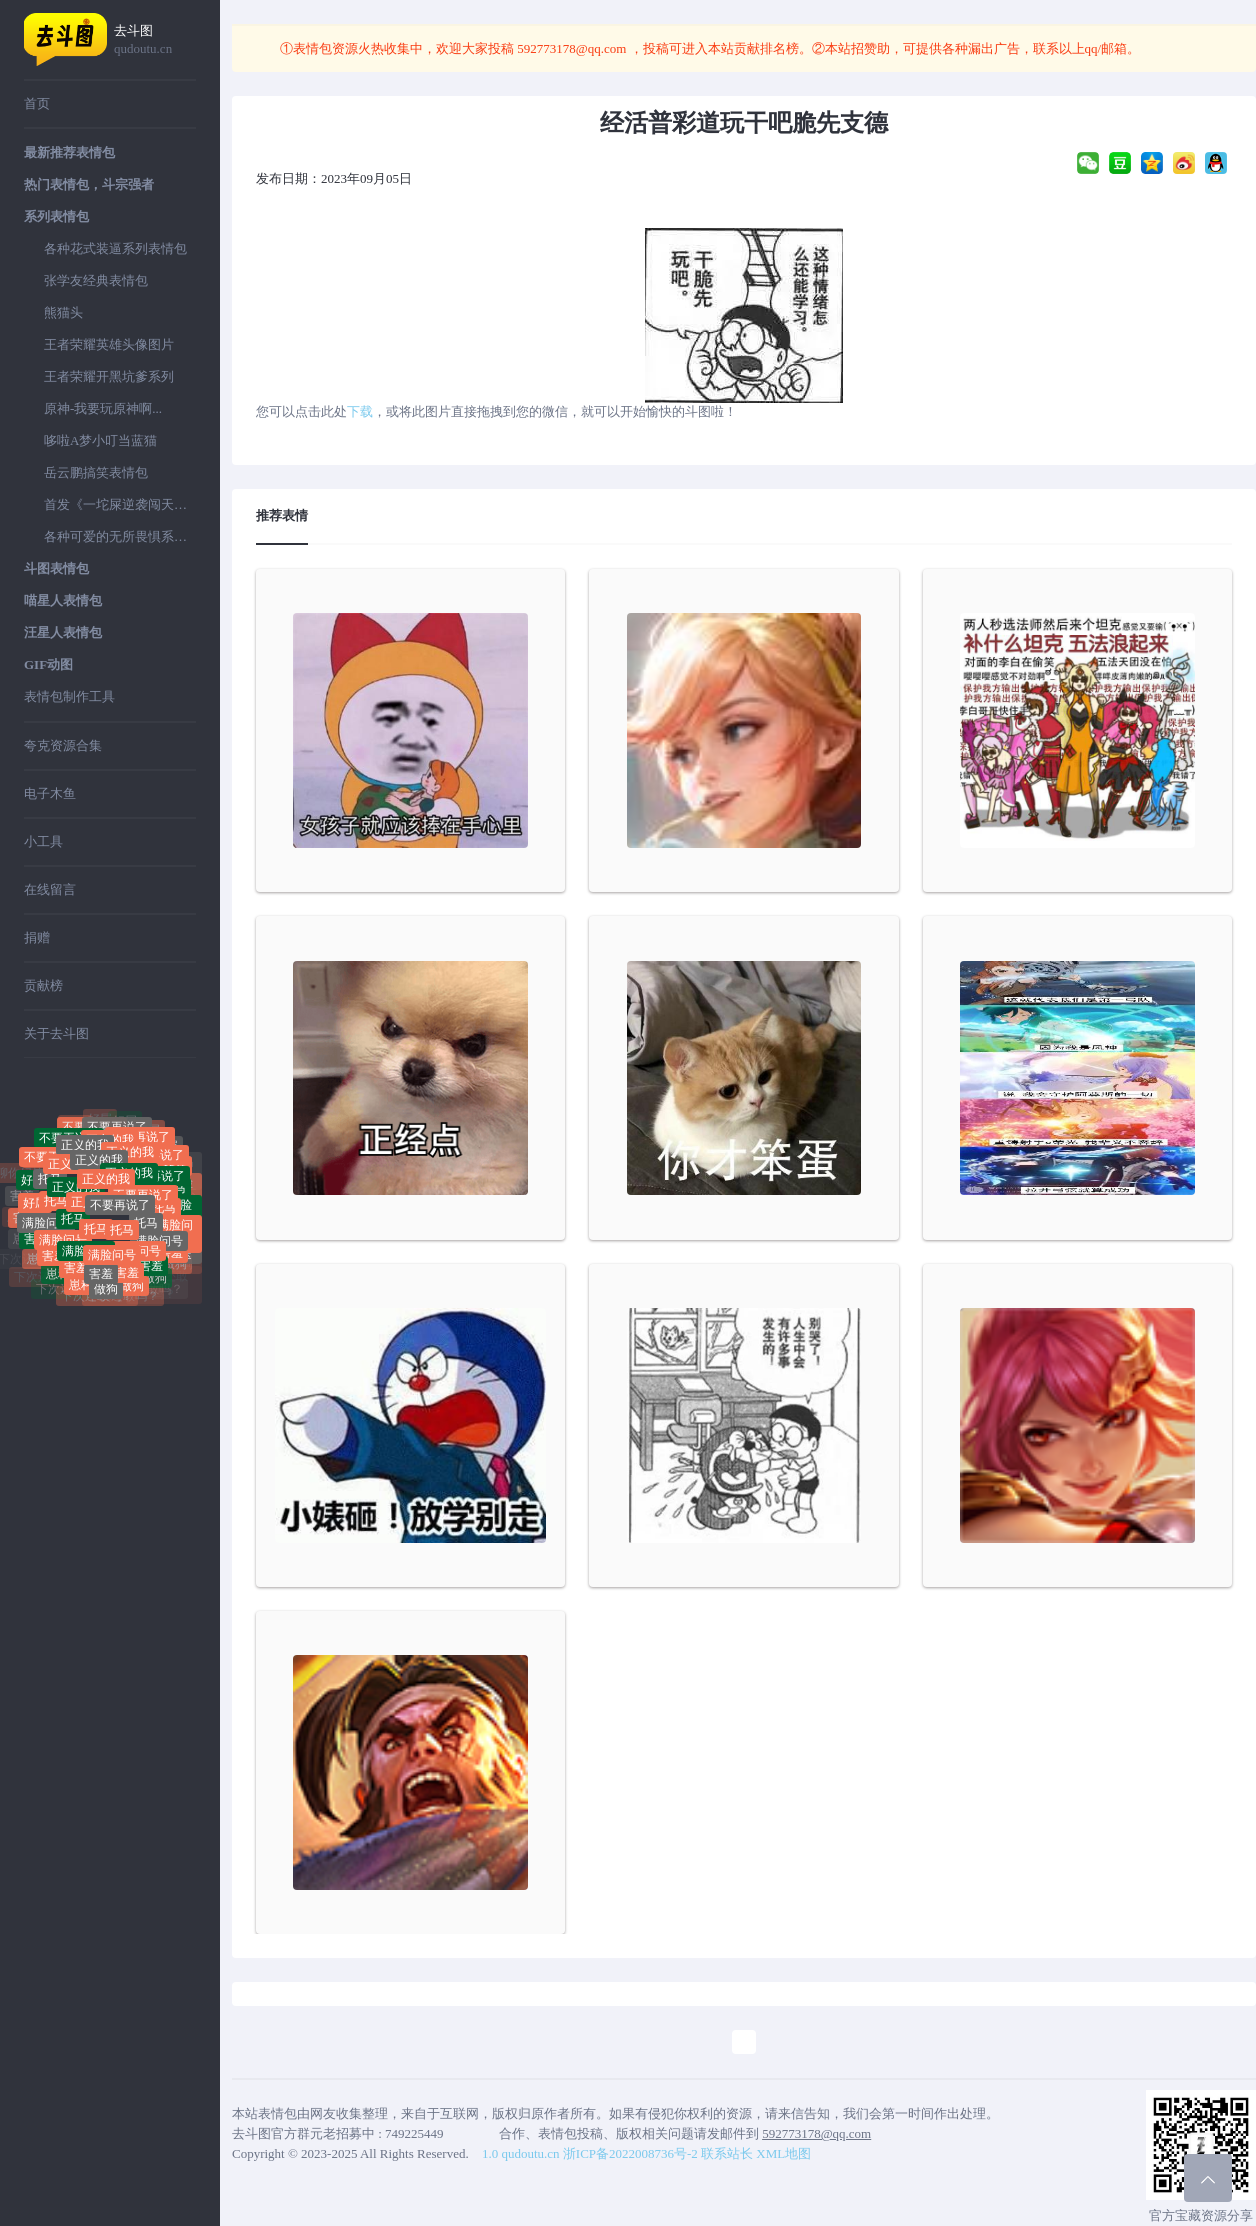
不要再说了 (120, 1228)
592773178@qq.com (572, 48)
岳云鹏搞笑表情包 (96, 472)
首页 (37, 103)
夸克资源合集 (63, 745)
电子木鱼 (50, 793)
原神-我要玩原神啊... (103, 408)
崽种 (58, 1281)
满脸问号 (46, 1238)
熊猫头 (63, 312)
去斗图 (155, 40)
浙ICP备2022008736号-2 (630, 2153)
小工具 (43, 841)
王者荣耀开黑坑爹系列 (109, 376)
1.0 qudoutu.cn (521, 2153)
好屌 (125, 1128)
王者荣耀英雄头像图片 (109, 344)
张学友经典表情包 (96, 280)
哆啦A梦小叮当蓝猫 (100, 440)
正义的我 (99, 1182)
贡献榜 (43, 985)
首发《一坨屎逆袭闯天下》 (120, 504)
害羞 (54, 1266)
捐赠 (37, 937)
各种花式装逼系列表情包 (115, 248)
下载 (360, 411)
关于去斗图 (56, 1033)
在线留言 (50, 889)
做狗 (106, 1296)
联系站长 (727, 2153)
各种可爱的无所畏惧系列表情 (120, 536)
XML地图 (783, 2153)
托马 (50, 1196)
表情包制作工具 (69, 696)
